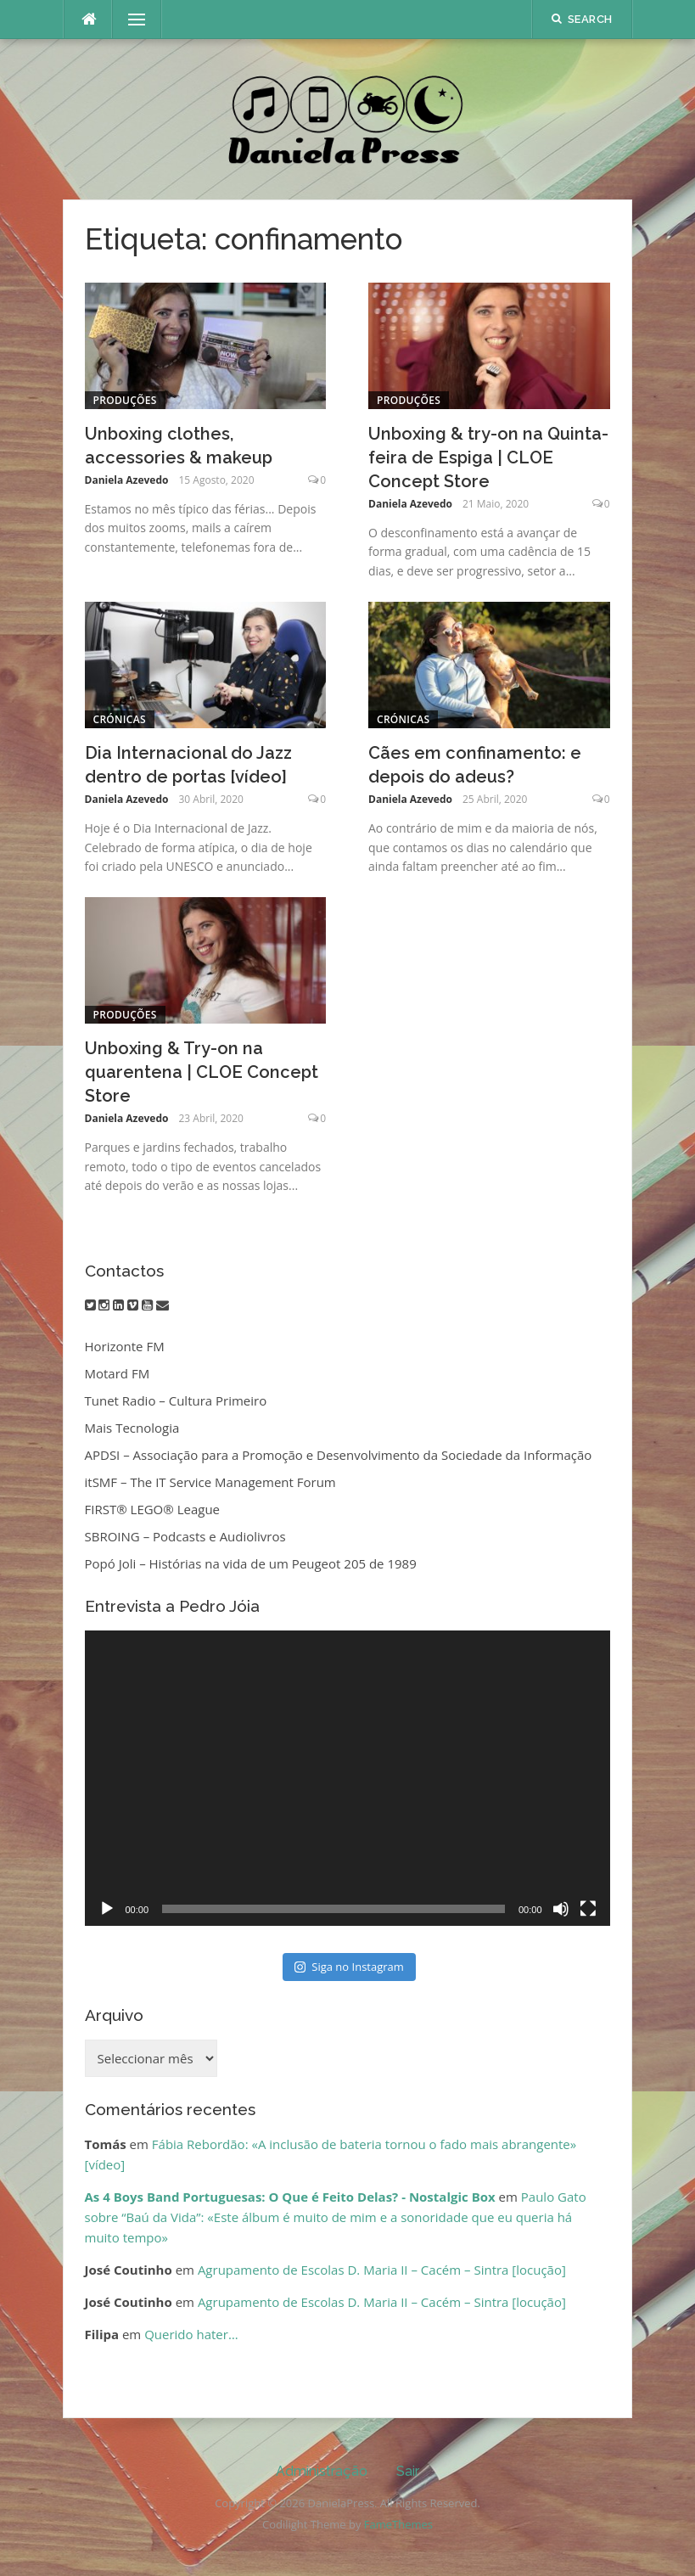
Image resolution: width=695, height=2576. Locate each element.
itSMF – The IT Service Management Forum (210, 1481)
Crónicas (119, 719)
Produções (125, 400)
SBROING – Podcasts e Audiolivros (185, 1536)
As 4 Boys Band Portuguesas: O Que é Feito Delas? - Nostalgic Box (290, 2196)
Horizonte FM (125, 1346)
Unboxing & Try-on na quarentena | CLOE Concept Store (201, 1072)
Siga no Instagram (349, 1966)
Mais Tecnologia (132, 1427)
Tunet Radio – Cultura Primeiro (176, 1400)
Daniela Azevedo (127, 480)
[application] (347, 1778)
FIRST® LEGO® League (153, 1509)
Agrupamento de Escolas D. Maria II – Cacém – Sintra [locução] (382, 2269)
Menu (130, 19)
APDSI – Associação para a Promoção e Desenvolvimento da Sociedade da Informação (338, 1454)
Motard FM (117, 1373)
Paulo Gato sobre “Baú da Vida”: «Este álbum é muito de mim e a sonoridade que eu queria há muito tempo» (335, 2217)
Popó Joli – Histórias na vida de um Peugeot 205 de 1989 (251, 1563)
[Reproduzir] (106, 1908)
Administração (321, 2471)
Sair (407, 2471)
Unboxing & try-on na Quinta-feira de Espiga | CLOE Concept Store (488, 457)
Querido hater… (191, 2334)
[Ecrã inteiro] (588, 1908)
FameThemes (398, 2524)
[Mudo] (560, 1908)
